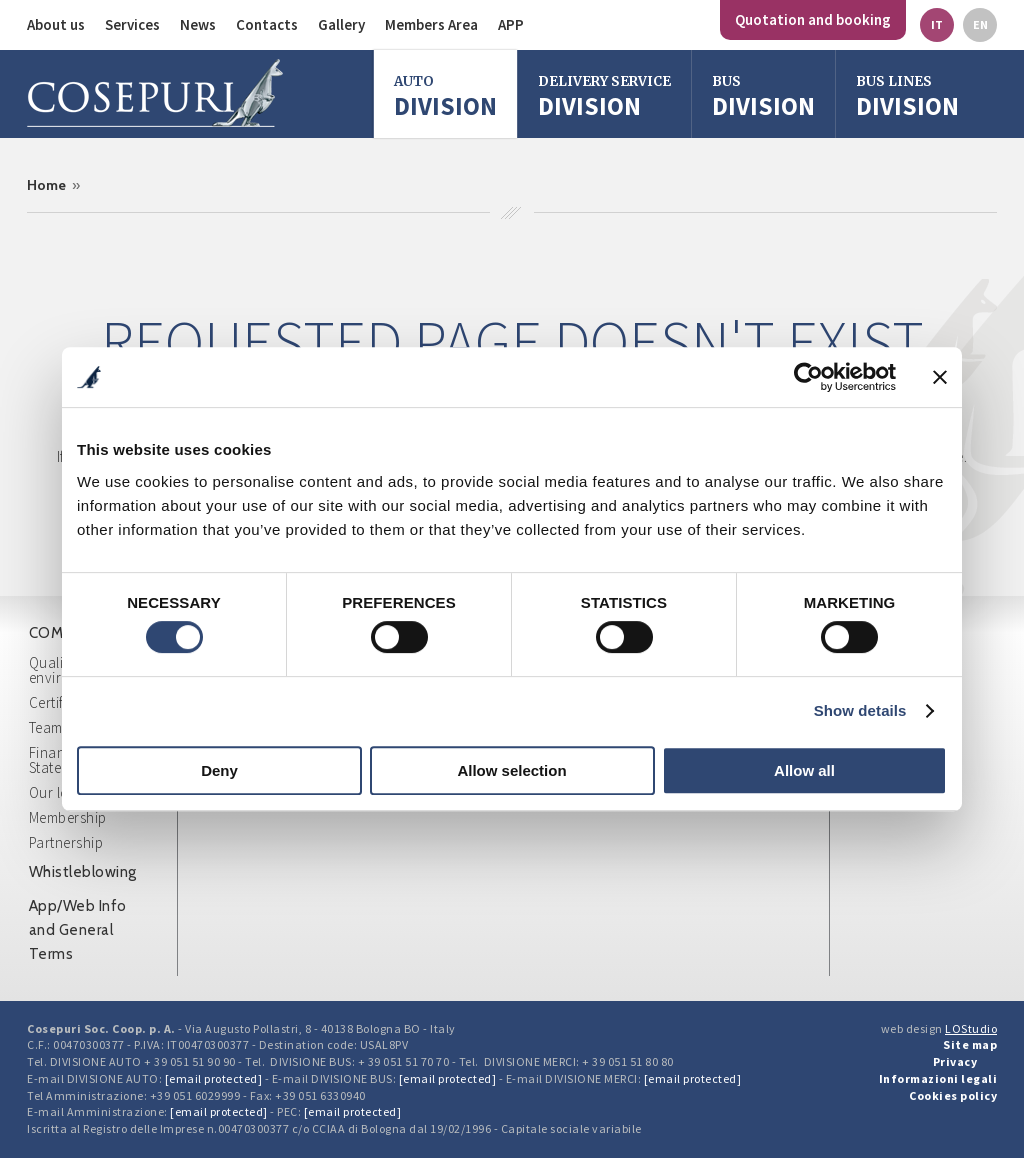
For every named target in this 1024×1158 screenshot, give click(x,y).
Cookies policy (953, 1095)
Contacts (267, 24)
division (763, 96)
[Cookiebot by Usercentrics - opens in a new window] (808, 377)
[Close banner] (940, 377)
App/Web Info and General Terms (78, 930)
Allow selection (511, 770)
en (980, 24)
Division (445, 96)
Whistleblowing (83, 872)
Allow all (804, 770)
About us (56, 24)
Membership (68, 817)
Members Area (431, 24)
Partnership (66, 842)
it (937, 24)
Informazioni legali (938, 1078)
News (198, 24)
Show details (860, 710)
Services (132, 24)
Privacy (955, 1061)
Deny (219, 770)
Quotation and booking (813, 19)
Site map (970, 1044)
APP (511, 24)
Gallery (341, 24)
